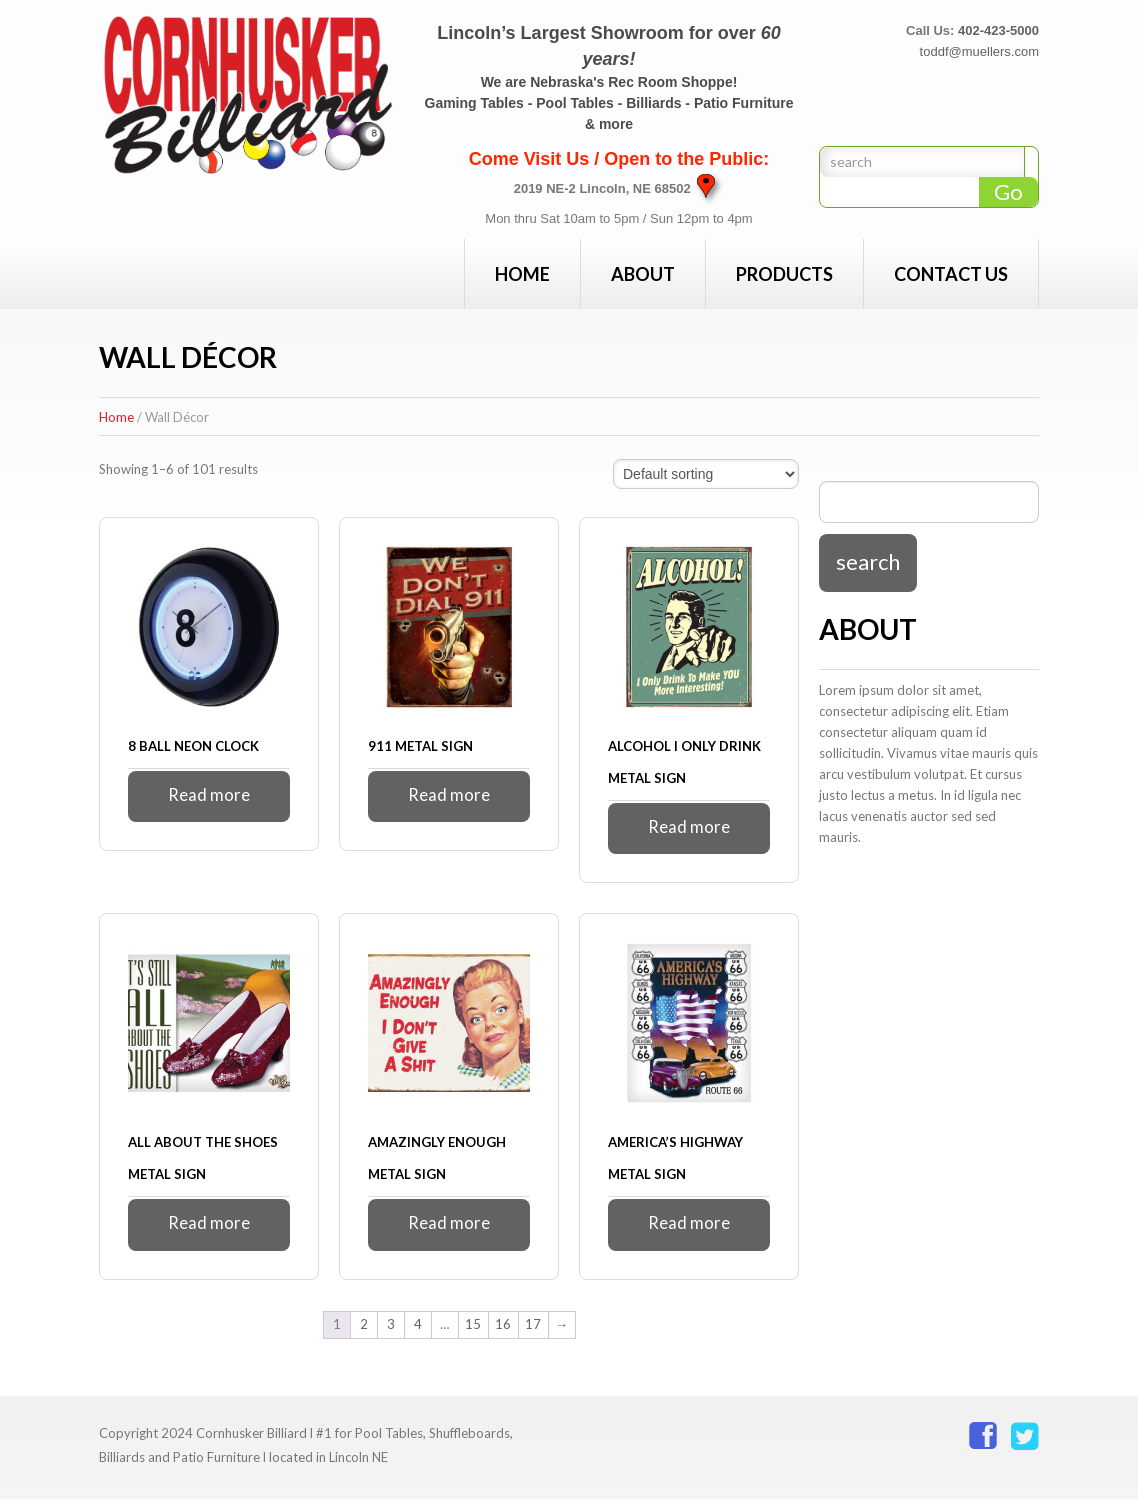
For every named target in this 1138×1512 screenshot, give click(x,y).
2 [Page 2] (364, 1338)
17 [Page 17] (533, 1338)
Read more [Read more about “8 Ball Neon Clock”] (209, 798)
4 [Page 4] (418, 1338)
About (643, 274)
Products (784, 274)
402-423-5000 (998, 30)
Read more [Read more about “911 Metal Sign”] (449, 798)
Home (522, 274)
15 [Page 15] (473, 1338)
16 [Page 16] (503, 1338)
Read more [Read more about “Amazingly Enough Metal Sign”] (449, 1233)
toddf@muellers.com (979, 51)
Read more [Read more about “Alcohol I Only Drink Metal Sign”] (689, 830)
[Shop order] (706, 474)
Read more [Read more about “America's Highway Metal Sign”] (689, 1233)
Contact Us (951, 274)
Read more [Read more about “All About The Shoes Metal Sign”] (209, 1233)
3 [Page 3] (391, 1338)
